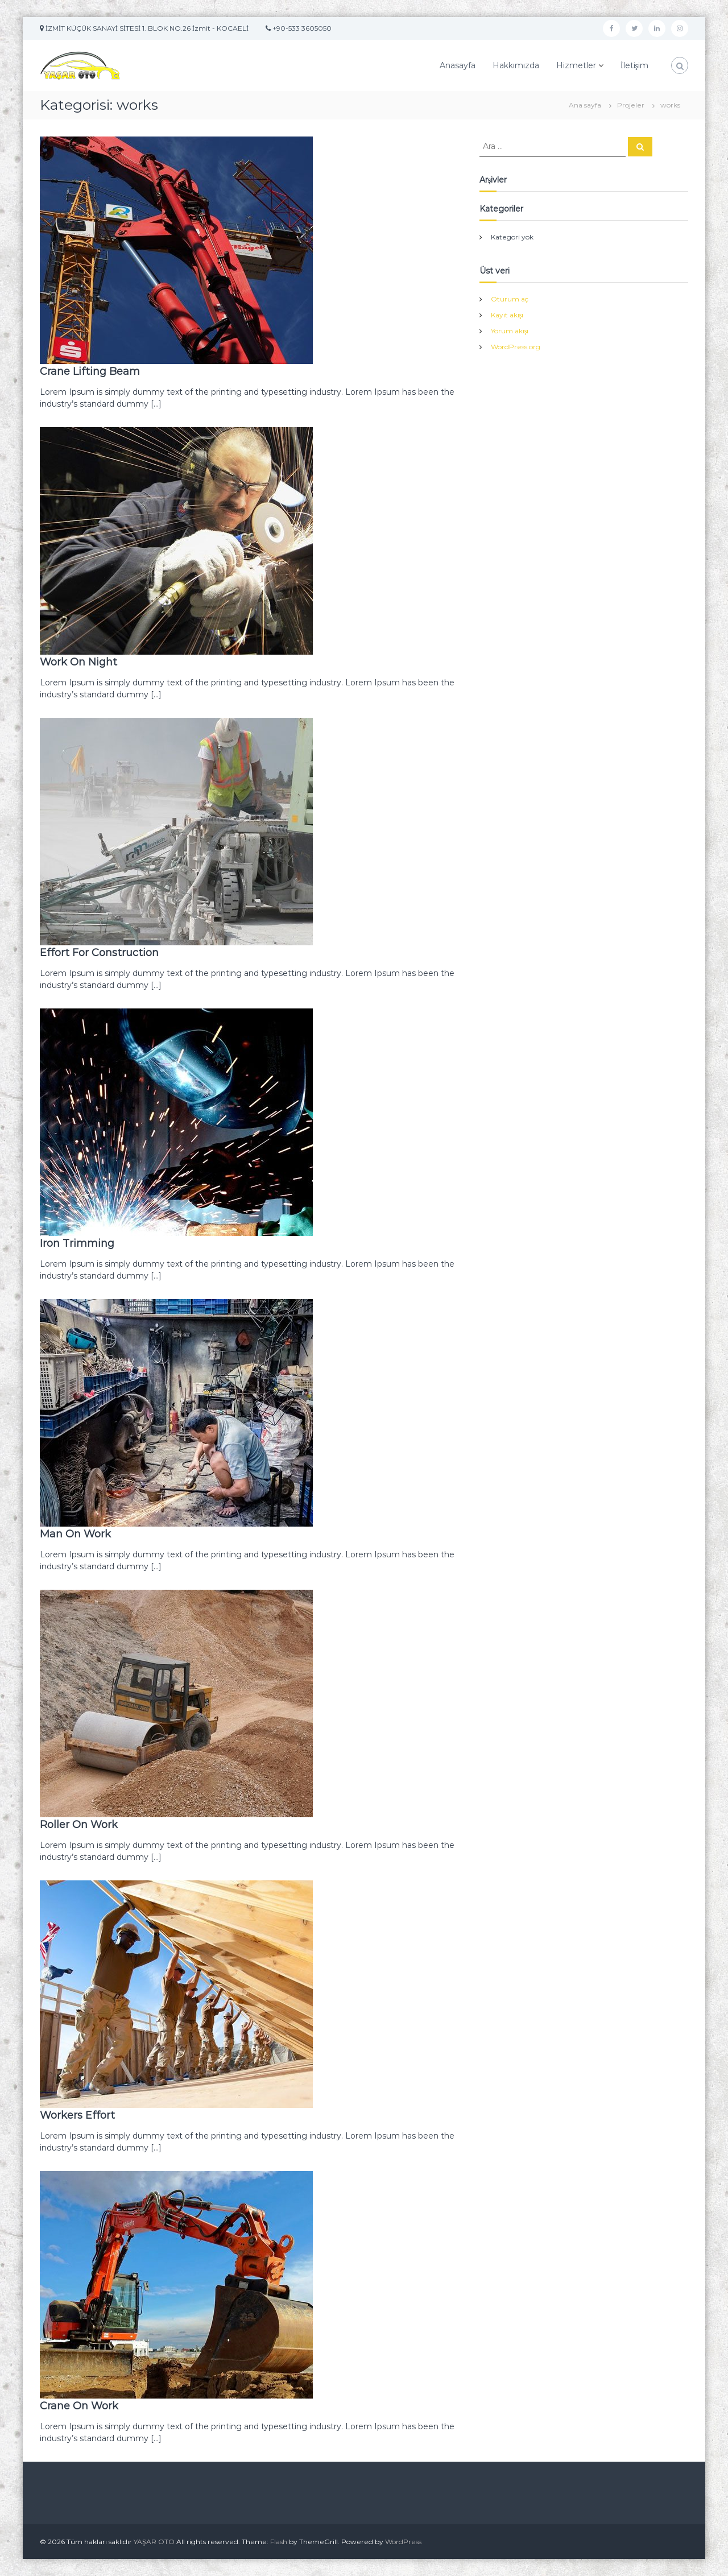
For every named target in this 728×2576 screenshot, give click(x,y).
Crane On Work (79, 2406)
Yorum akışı (510, 330)
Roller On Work (79, 1824)
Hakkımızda (516, 65)
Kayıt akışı (507, 315)
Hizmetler (576, 65)
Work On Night (78, 662)
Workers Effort (77, 2115)
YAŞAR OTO (154, 2541)
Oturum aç (509, 299)
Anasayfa (457, 65)
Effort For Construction (99, 952)
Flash (278, 2541)
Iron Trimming (77, 1243)
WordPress (403, 2541)
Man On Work (75, 1534)
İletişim (634, 65)
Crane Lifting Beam (90, 371)
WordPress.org (515, 346)
